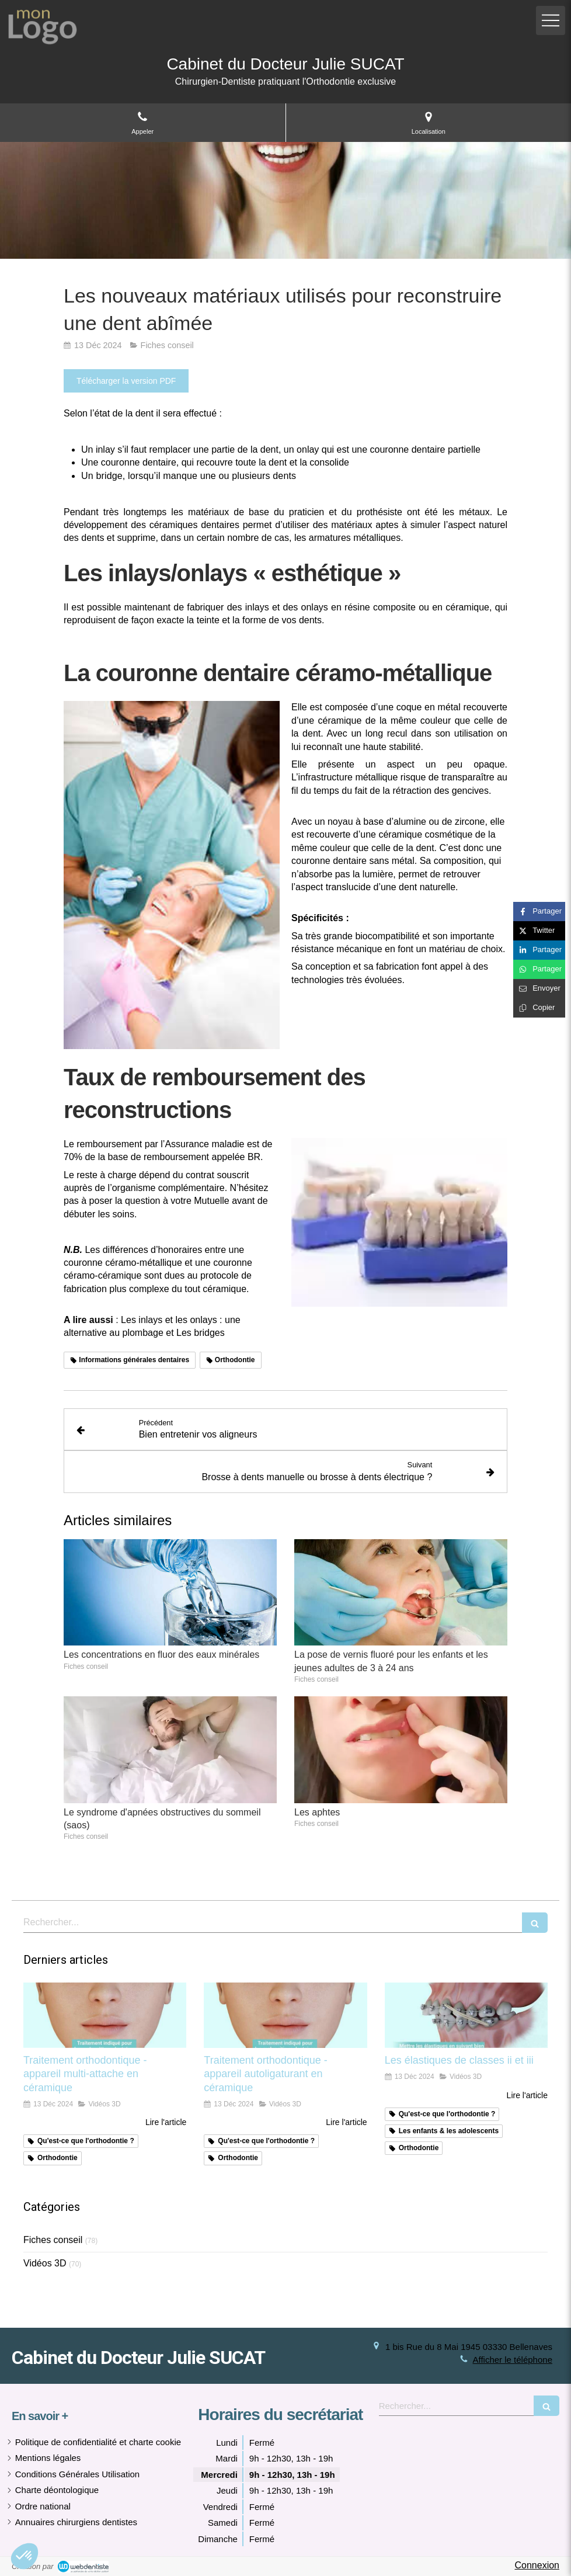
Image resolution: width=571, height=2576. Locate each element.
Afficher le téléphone (513, 2360)
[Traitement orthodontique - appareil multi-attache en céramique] (104, 2015)
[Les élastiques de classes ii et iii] (466, 2015)
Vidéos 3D (45, 2263)
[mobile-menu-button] (550, 20)
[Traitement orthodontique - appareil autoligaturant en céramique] (285, 2015)
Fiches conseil (52, 2240)
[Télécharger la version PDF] (126, 381)
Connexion (537, 2565)
